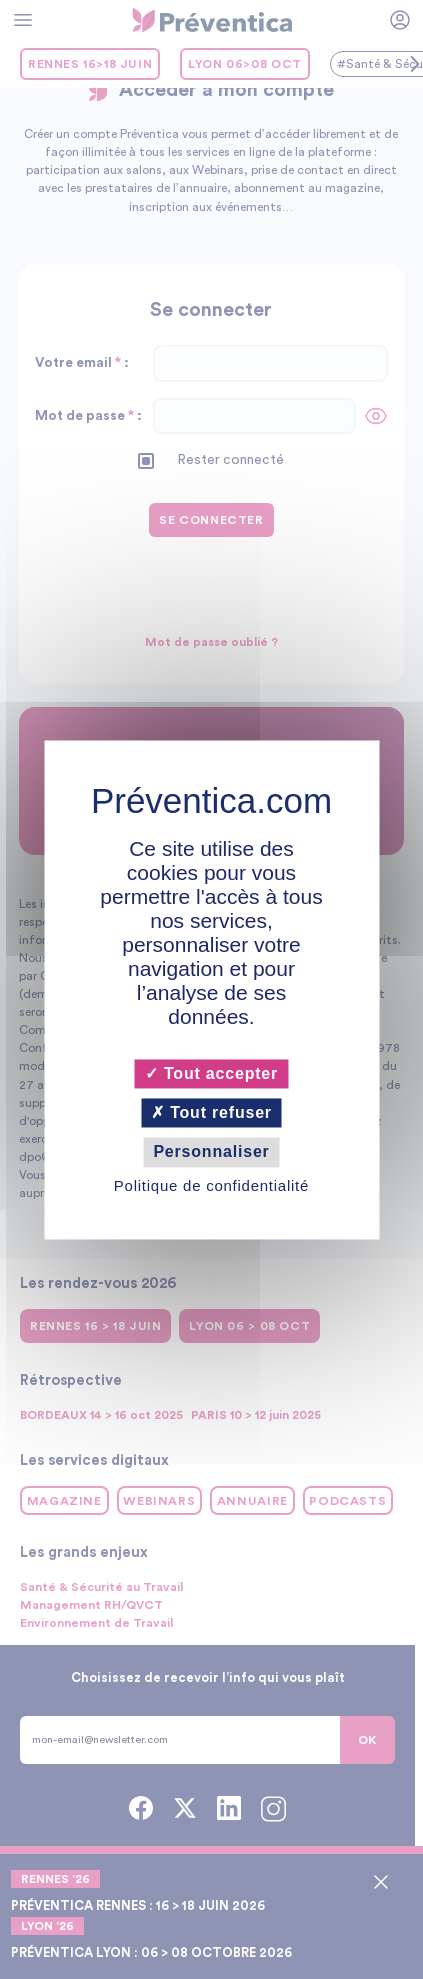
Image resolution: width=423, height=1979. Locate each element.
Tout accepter (211, 1073)
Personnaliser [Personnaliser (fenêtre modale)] (211, 1152)
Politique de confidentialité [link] (211, 1185)
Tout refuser (211, 1113)
